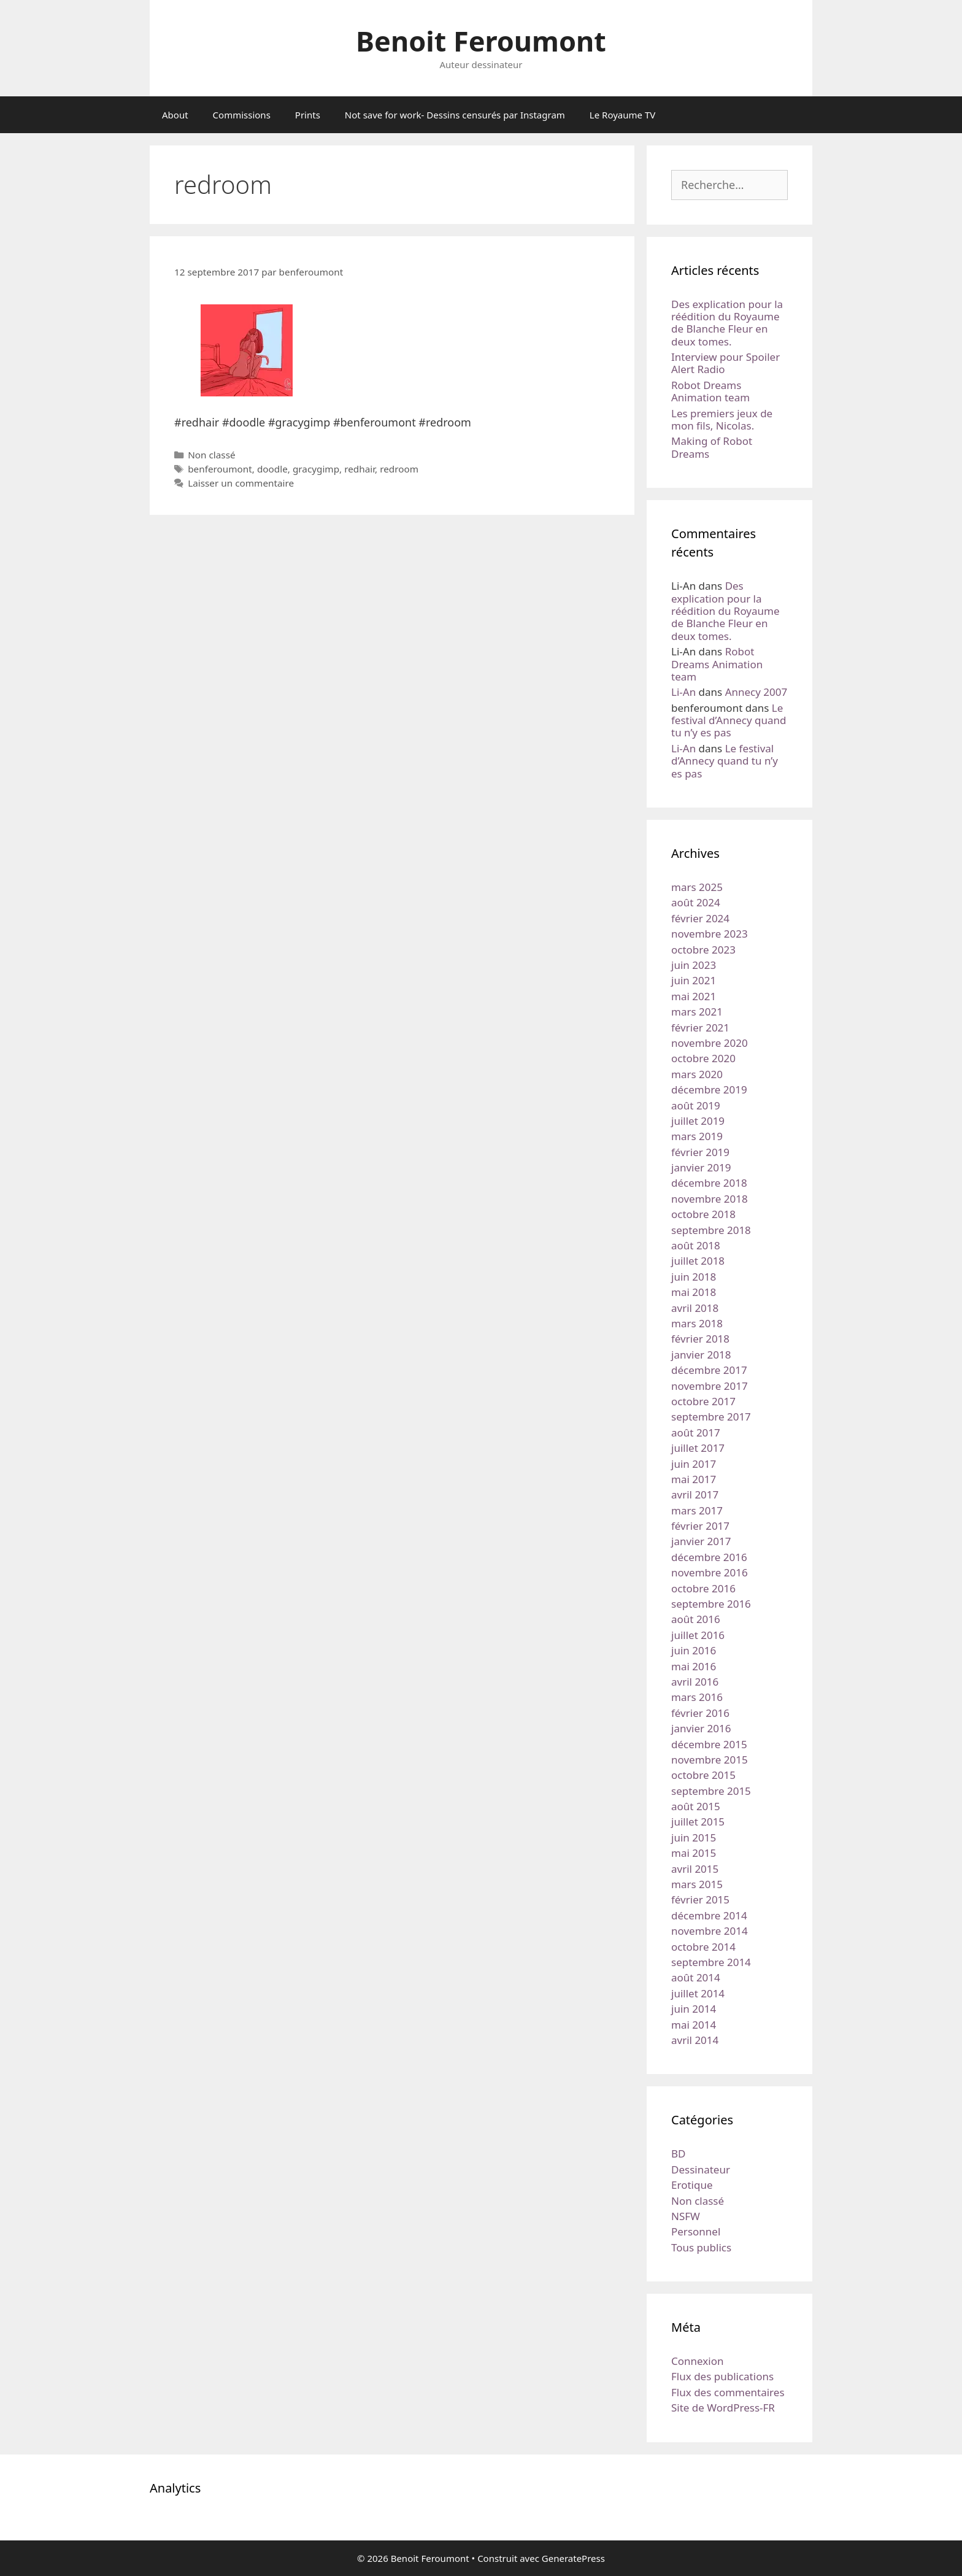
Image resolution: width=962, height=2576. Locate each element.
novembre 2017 (709, 1386)
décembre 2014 (709, 1915)
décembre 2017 (709, 1370)
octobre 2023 (703, 950)
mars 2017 (697, 1510)
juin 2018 (693, 1277)
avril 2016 (694, 1682)
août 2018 (695, 1245)
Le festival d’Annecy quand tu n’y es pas (729, 720)
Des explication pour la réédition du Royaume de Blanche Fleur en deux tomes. (727, 323)
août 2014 (695, 1977)
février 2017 (700, 1526)
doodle (272, 469)
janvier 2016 (701, 1728)
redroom (399, 469)
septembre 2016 (711, 1604)
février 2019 (700, 1152)
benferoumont (220, 469)
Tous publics (701, 2247)
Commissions (242, 115)
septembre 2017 (711, 1416)
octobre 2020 (703, 1058)
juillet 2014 (698, 1993)
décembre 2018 (709, 1183)
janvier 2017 (701, 1541)
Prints (307, 115)
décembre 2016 (709, 1557)
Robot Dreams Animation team (710, 391)
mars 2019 (697, 1136)
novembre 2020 (709, 1043)
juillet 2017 (698, 1448)
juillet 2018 (698, 1261)
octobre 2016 (703, 1588)
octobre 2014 (703, 1947)
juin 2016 (693, 1650)
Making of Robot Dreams (711, 447)
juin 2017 (693, 1464)
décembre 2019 (709, 1089)
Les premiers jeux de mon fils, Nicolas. (721, 419)
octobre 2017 (703, 1401)
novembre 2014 (709, 1931)
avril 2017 (694, 1494)
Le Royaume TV (622, 115)
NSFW (685, 2216)
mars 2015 (697, 1884)
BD (678, 2153)
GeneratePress (573, 2558)
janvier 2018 (701, 1355)
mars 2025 (697, 887)
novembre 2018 (709, 1199)
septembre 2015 (711, 1791)
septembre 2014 (711, 1962)
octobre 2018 (703, 1214)
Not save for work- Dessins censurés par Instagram (455, 115)
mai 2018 (693, 1292)
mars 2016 (697, 1697)
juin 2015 (693, 1837)
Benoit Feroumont (481, 41)
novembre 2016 (709, 1572)
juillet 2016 (698, 1635)
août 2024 (695, 902)
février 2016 (700, 1713)
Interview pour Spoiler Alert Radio (725, 363)
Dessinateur (700, 2169)
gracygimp (316, 469)
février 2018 (700, 1339)
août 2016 (695, 1619)
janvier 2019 (701, 1167)
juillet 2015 (698, 1821)
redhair (359, 469)
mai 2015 (693, 1853)
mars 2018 (697, 1323)
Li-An (683, 692)
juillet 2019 (698, 1121)
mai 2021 (693, 996)
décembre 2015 (709, 1744)
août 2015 (695, 1806)
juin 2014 (693, 2009)
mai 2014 (693, 2025)
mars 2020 (697, 1074)
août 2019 (695, 1105)
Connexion (697, 2361)
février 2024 (700, 918)
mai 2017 (693, 1479)
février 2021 (700, 1027)
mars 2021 (697, 1012)
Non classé (211, 455)
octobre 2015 (703, 1775)
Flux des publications (722, 2376)
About (175, 115)
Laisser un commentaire (241, 483)
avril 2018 (694, 1308)
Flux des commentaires (728, 2392)
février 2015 (700, 1899)
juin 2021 (693, 980)
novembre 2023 (709, 934)
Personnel (695, 2231)
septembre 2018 (711, 1230)
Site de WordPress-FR (723, 2408)
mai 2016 (693, 1666)
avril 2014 (694, 2040)
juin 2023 (693, 965)
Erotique (692, 2185)
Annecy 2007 (756, 692)
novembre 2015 (709, 1760)
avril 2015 (694, 1869)
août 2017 (695, 1432)
